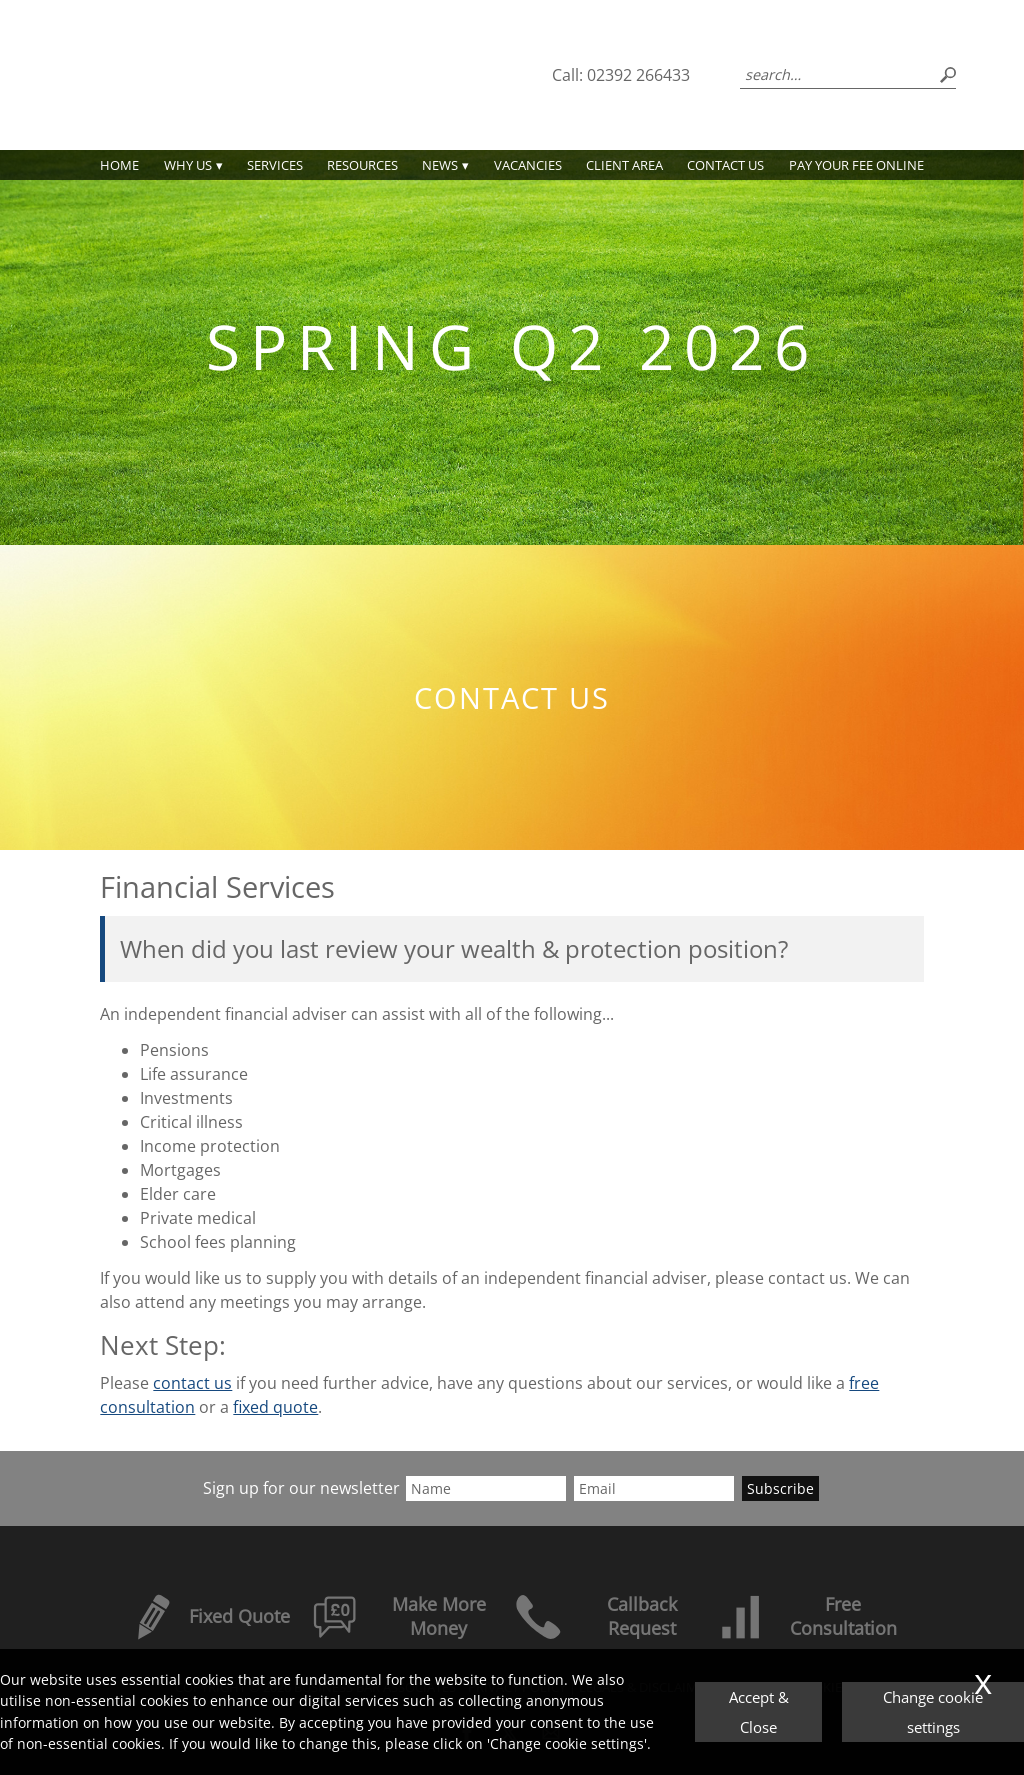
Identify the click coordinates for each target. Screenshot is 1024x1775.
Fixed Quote (209, 1616)
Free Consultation (806, 1616)
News (440, 165)
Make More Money (399, 1616)
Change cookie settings (933, 1712)
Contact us (725, 165)
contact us (192, 1383)
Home (119, 165)
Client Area (624, 165)
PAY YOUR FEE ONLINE (856, 165)
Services (275, 165)
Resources (362, 165)
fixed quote (275, 1407)
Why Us (188, 165)
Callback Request (595, 1616)
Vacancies (528, 165)
